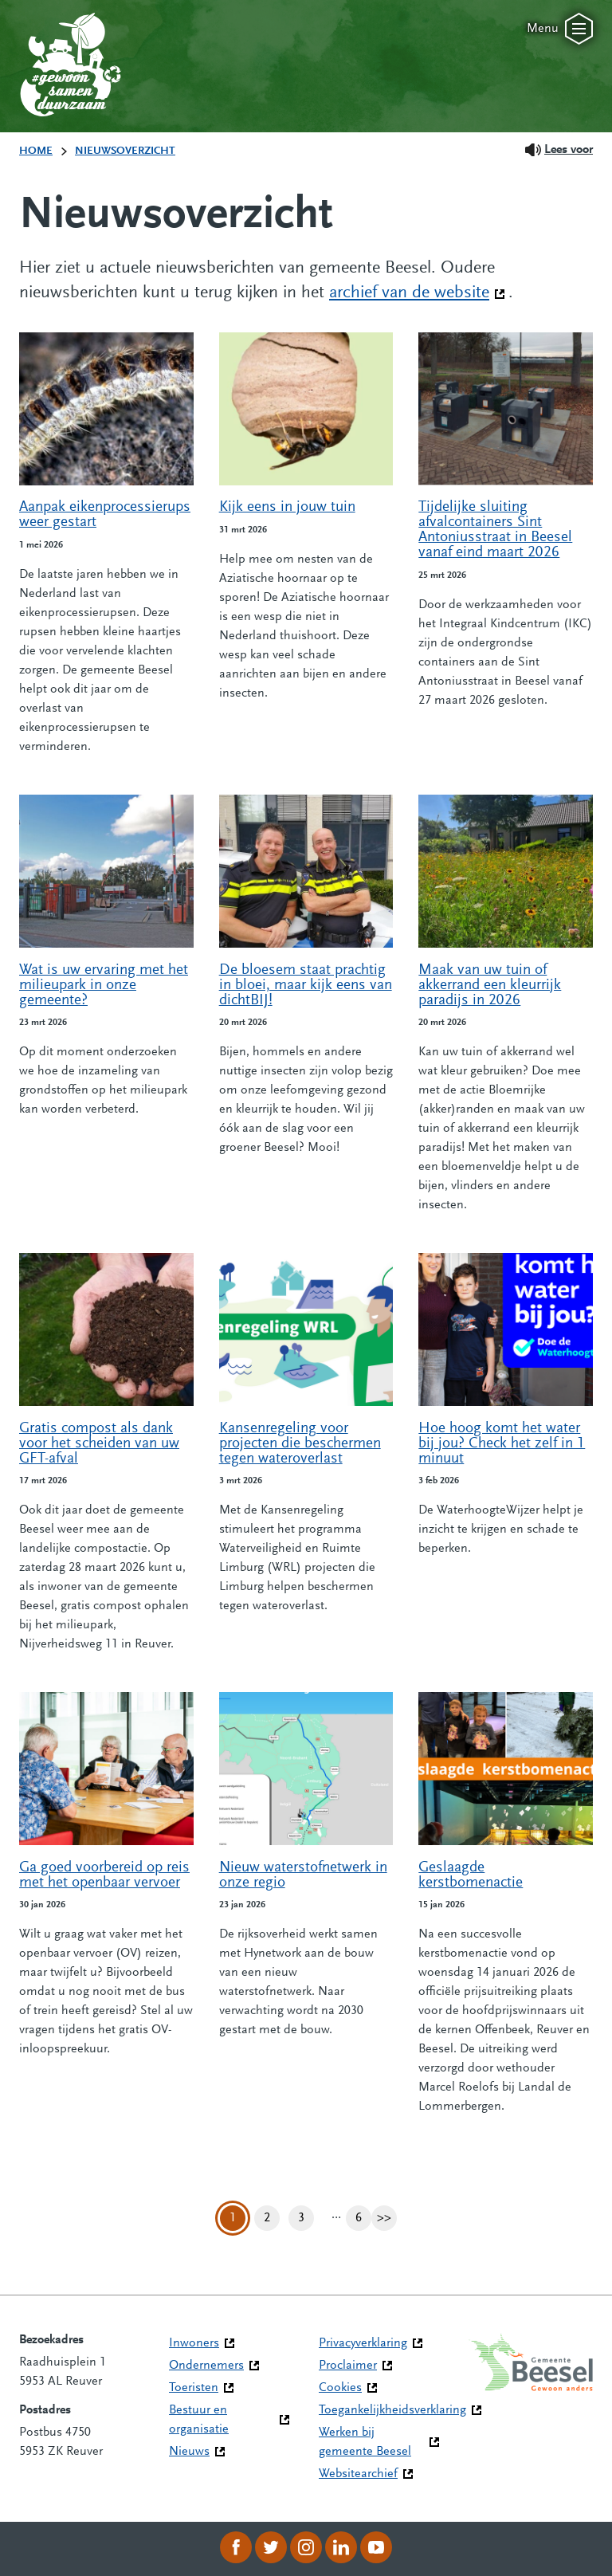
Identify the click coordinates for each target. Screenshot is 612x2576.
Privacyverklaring (363, 2343)
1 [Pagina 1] (233, 2218)
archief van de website (417, 291)
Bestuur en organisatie (199, 2420)
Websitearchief (358, 2474)
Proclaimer (348, 2365)
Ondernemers (206, 2365)
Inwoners (194, 2343)
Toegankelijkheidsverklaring (392, 2410)
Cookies (340, 2388)
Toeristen (193, 2388)
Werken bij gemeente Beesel (365, 2442)
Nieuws (189, 2451)
